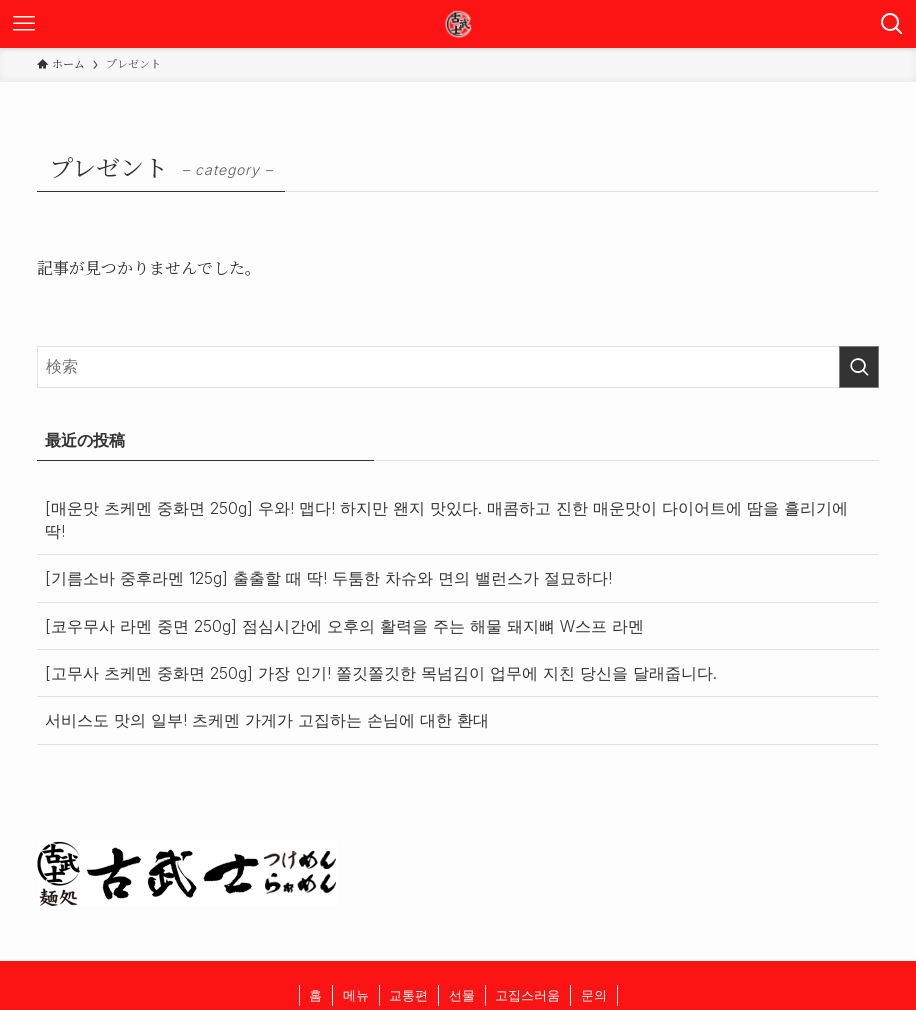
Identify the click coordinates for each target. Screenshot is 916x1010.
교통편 (408, 995)
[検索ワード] (458, 367)
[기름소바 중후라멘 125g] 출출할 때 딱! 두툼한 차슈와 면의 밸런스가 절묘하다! (328, 578)
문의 (594, 995)
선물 (462, 995)
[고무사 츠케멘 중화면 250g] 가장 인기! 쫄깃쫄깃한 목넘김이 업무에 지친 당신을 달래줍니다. (381, 673)
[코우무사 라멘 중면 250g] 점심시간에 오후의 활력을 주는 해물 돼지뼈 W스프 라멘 (344, 626)
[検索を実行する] (859, 367)
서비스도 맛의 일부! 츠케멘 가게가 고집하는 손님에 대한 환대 (267, 720)
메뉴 (356, 995)
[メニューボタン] (24, 24)
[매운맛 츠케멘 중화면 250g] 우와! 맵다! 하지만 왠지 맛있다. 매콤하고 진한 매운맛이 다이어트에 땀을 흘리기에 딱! (446, 519)
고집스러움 (527, 995)
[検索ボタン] (892, 24)
